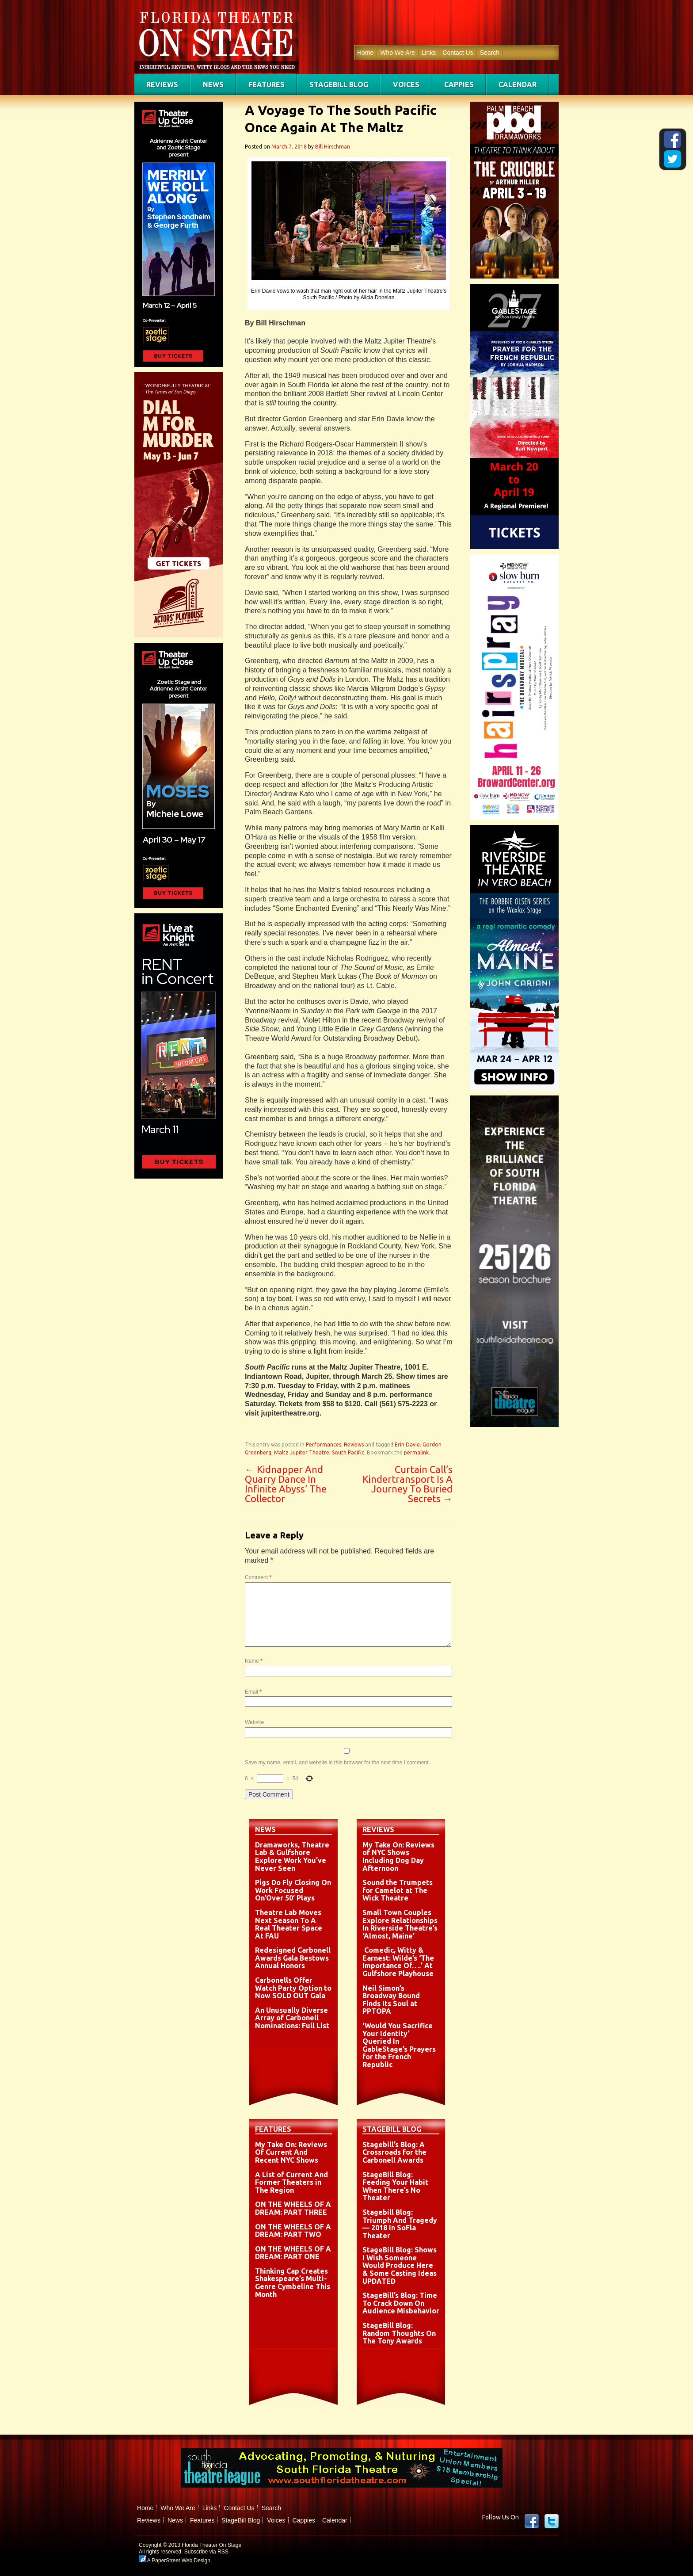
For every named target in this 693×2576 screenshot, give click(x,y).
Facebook (532, 2521)
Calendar (518, 84)
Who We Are (397, 52)
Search (489, 52)
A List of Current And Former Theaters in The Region (291, 2182)
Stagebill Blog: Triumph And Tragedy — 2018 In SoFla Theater (399, 2224)
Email (253, 1692)
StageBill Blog (338, 84)
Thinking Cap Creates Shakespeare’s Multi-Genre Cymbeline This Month (292, 2282)
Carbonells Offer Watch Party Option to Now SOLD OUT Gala (293, 1988)
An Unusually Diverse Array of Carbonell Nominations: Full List (292, 2018)
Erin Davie (407, 1444)
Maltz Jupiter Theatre (301, 1452)
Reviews (162, 84)
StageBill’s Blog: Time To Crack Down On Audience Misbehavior (400, 2303)
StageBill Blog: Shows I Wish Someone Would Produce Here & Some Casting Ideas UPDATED (399, 2265)
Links (429, 52)
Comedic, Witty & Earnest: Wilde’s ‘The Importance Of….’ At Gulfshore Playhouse (398, 1961)
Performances (323, 1444)
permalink (416, 1452)
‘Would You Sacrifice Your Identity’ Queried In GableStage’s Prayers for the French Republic (399, 2045)
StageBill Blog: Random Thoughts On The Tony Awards (399, 2333)
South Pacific (348, 1452)
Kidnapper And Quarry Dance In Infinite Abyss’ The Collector (286, 1484)
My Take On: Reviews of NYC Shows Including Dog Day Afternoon (398, 1856)
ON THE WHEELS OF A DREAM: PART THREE (293, 2208)
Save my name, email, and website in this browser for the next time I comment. (337, 1762)
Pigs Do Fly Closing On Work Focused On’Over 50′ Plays (293, 1890)
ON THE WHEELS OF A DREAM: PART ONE (293, 2253)
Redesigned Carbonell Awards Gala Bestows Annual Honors (293, 1957)
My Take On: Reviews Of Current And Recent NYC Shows (291, 2152)
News (213, 84)
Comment (258, 1577)
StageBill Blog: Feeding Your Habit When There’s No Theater (395, 2186)
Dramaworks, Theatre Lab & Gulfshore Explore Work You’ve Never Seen (292, 1856)
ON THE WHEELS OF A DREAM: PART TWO (293, 2231)
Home (365, 52)
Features (266, 84)
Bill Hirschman (332, 146)
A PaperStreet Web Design (174, 2560)
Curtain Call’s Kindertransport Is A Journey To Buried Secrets (407, 1484)
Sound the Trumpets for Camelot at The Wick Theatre (397, 1890)
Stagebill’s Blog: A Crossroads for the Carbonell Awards (394, 2152)
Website (254, 1722)
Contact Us (457, 52)
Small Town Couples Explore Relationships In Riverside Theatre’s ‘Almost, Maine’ (400, 1924)
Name (254, 1661)
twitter (551, 2521)
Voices (406, 84)
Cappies (459, 84)
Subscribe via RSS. (207, 2552)
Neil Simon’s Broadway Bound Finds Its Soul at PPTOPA (391, 1999)
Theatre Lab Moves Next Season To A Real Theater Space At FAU (288, 1924)
